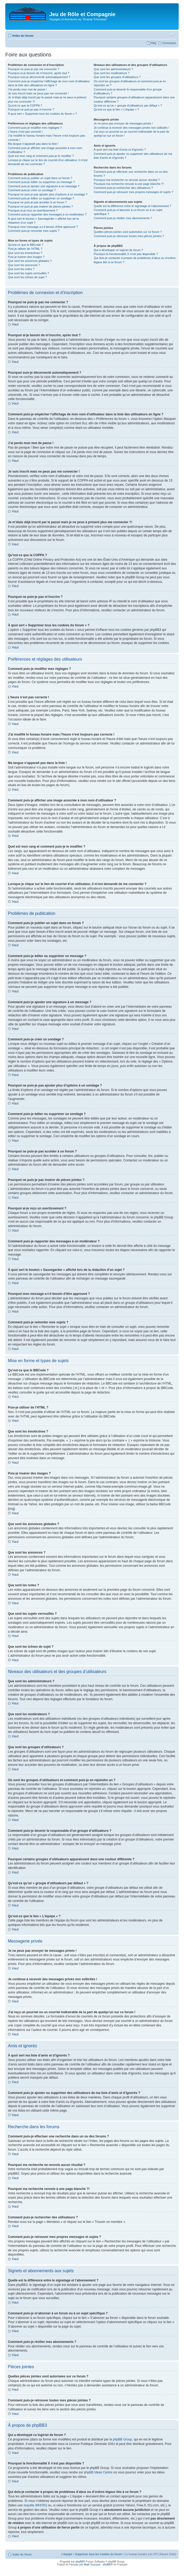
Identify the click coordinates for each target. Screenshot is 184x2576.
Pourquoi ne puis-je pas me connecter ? (33, 69)
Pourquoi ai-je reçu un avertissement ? (33, 210)
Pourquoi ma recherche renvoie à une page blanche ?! (129, 183)
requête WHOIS (34, 2505)
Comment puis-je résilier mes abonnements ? (123, 218)
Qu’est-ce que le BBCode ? (25, 244)
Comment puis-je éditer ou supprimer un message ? (41, 182)
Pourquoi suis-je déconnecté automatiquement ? (39, 77)
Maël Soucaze (92, 2564)
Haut (15, 324)
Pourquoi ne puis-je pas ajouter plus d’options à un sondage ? (48, 194)
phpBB (79, 2561)
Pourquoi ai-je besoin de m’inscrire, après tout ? (38, 73)
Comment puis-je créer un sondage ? (32, 190)
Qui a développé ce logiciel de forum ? (118, 250)
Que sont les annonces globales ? (30, 260)
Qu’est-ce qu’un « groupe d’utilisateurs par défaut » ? (128, 105)
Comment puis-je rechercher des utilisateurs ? (123, 187)
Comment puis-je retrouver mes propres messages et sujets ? (133, 192)
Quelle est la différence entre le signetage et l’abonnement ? (132, 206)
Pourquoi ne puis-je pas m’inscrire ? (31, 109)
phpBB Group (122, 2439)
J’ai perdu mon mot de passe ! (27, 89)
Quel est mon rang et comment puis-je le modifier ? (41, 155)
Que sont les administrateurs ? (113, 69)
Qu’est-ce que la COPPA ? (25, 105)
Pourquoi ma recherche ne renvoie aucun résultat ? (127, 179)
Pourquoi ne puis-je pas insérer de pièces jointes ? (40, 206)
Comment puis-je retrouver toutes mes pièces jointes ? (129, 236)
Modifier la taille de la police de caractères (172, 34)
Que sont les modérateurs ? (112, 73)
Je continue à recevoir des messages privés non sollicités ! (131, 127)
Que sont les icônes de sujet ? (27, 277)
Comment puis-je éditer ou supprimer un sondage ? (41, 198)
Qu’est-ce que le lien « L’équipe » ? (116, 109)
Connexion (169, 43)
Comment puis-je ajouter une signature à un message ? (43, 186)
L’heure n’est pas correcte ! (25, 131)
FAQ (153, 43)
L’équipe (66, 2553)
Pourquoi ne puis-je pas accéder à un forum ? (37, 202)
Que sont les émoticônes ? (25, 252)
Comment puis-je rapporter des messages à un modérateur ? (47, 214)
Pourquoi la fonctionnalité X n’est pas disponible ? (126, 254)
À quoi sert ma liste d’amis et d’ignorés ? (120, 149)
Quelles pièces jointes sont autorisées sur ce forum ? (128, 231)
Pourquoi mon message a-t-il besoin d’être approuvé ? (43, 226)
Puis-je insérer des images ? (26, 256)
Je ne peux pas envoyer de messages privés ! (123, 123)
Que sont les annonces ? (24, 265)
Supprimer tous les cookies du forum (98, 2553)
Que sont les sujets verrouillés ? (28, 273)
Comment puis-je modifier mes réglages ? (35, 127)
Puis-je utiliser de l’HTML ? (25, 248)
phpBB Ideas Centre (98, 2472)
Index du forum (22, 35)
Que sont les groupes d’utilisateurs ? (117, 77)
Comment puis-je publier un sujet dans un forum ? (40, 178)
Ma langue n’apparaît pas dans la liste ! (33, 143)
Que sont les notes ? (21, 269)
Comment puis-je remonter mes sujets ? (33, 230)
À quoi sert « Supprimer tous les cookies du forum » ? (42, 113)
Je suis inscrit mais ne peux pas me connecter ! (38, 93)
